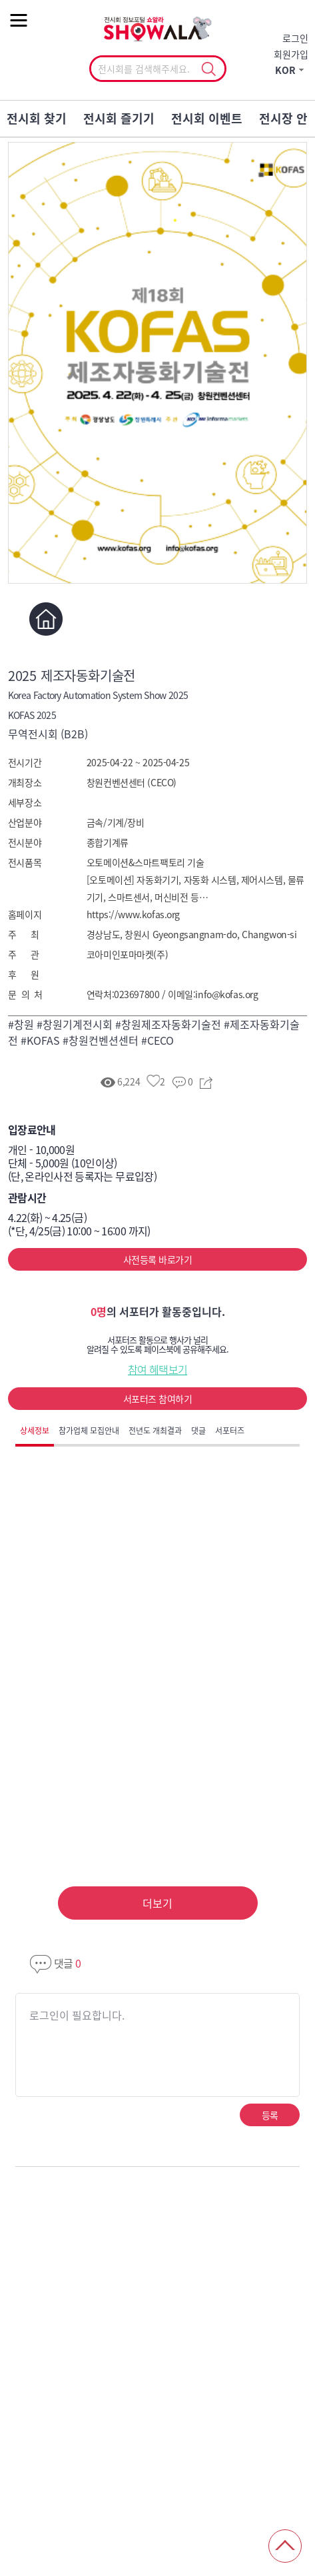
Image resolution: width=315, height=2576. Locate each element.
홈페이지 (46, 619)
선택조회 (208, 69)
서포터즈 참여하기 (157, 1398)
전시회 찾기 (37, 118)
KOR (285, 70)
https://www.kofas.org (133, 914)
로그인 (295, 38)
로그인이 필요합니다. (77, 2015)
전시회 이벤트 (206, 118)
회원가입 (291, 54)
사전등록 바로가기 (157, 1259)
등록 (270, 2115)
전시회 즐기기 (119, 118)
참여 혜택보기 (158, 1369)
